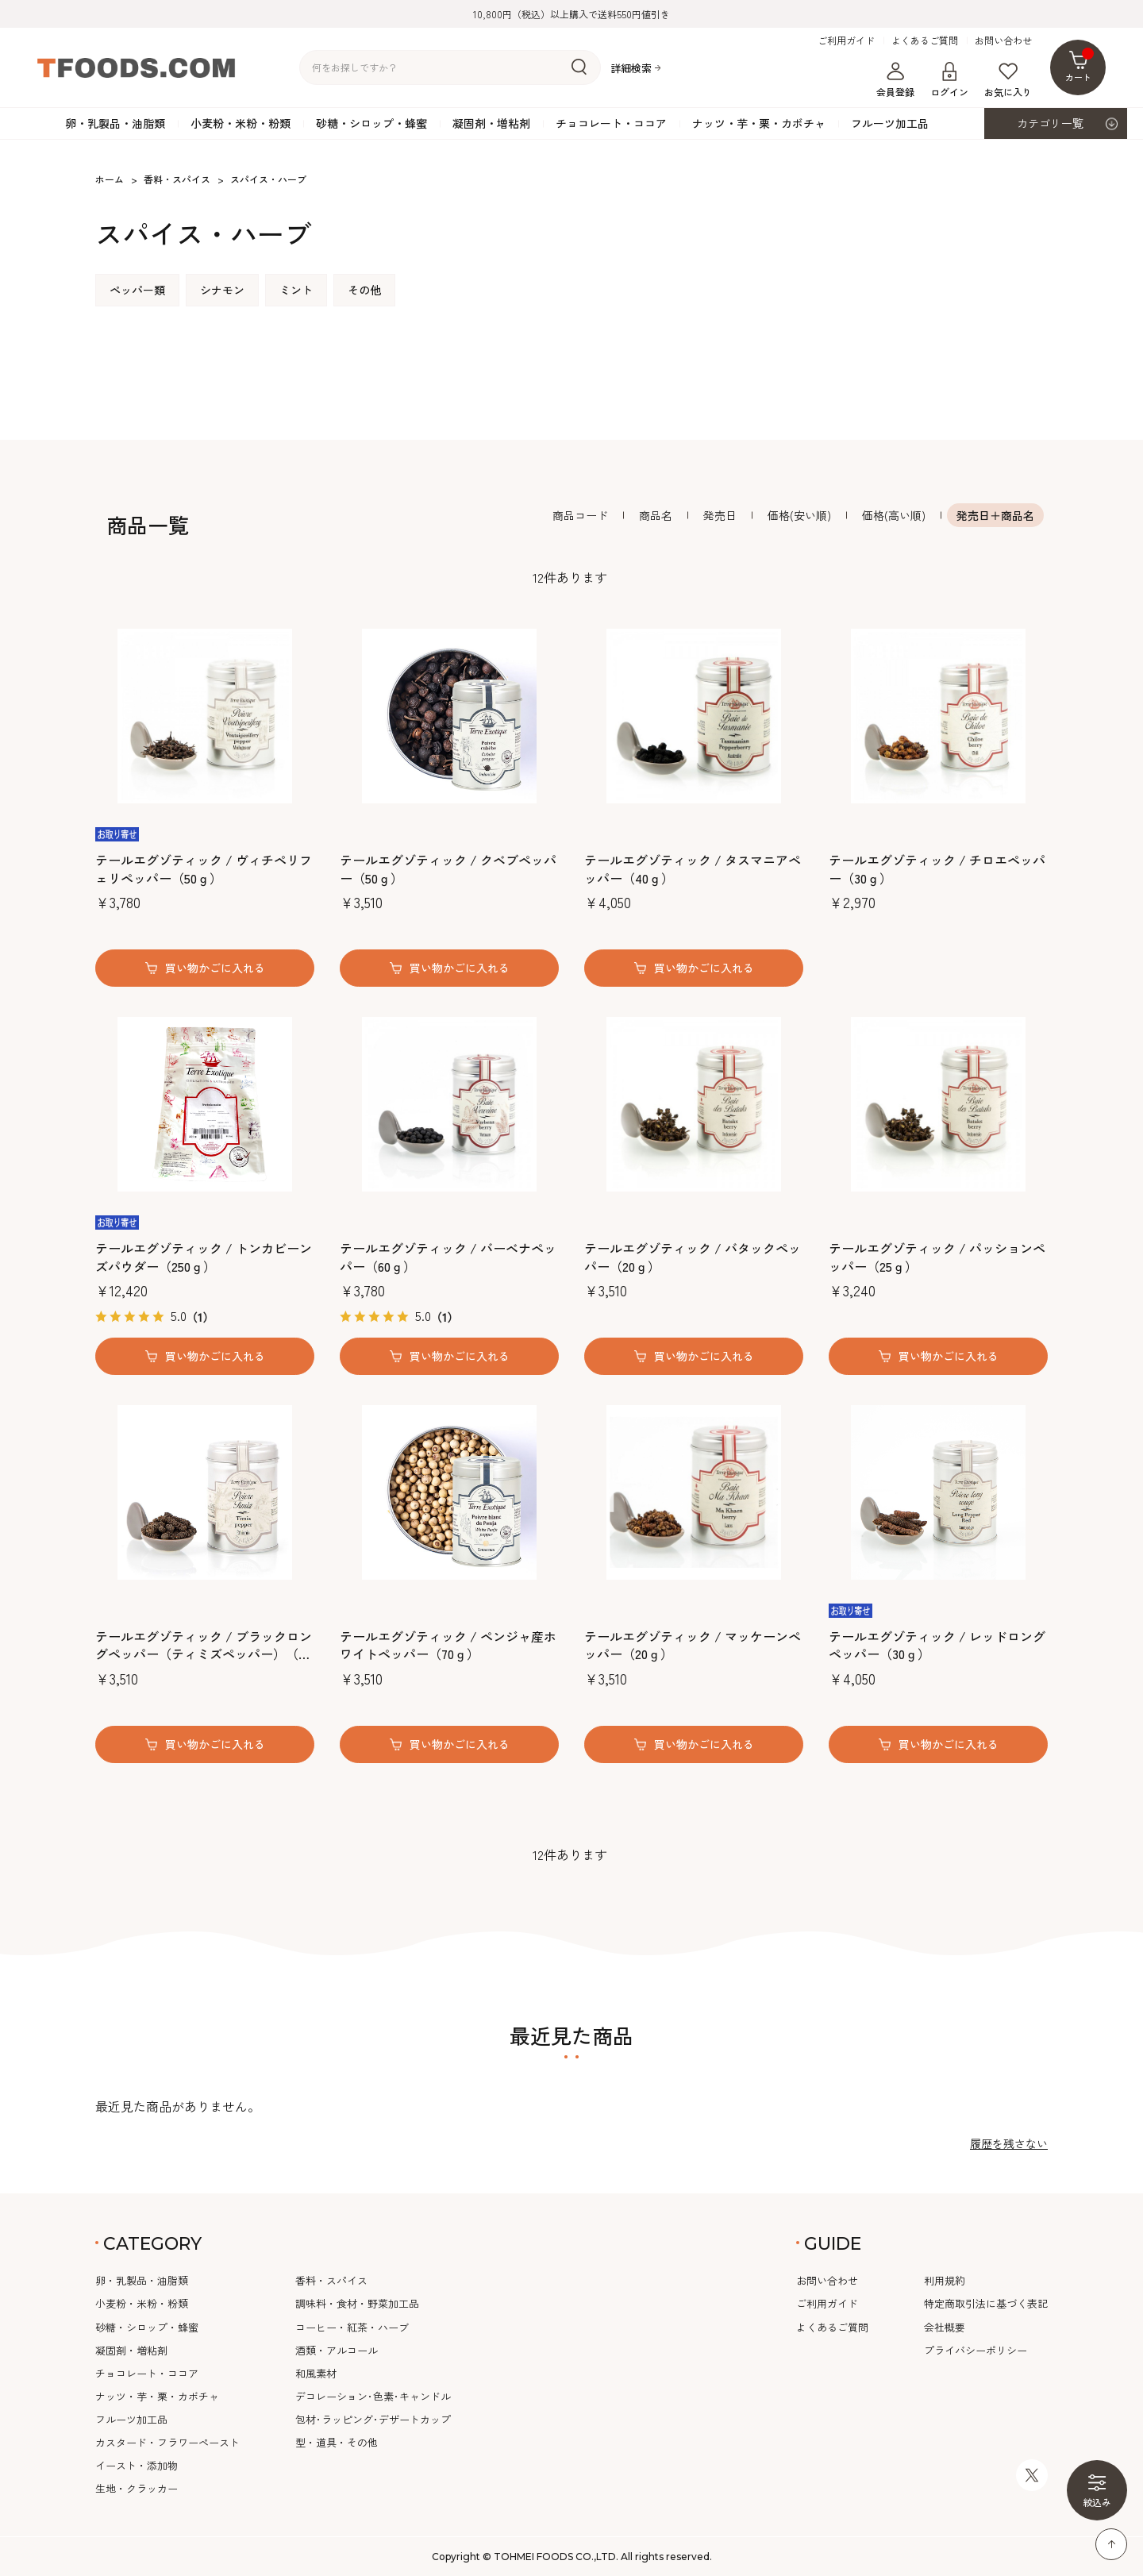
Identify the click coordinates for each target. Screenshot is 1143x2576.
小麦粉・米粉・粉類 (240, 123)
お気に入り (1008, 80)
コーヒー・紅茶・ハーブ (352, 2327)
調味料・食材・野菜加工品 (357, 2303)
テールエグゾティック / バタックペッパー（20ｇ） (692, 1257)
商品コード (580, 515)
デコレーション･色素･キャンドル (373, 2396)
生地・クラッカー (136, 2488)
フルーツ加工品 (890, 123)
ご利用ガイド (846, 40)
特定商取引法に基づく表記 (986, 2303)
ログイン (949, 80)
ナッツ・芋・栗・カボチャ (759, 123)
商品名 (655, 515)
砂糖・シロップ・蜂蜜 (371, 123)
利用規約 (944, 2280)
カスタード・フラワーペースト (167, 2442)
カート (1080, 65)
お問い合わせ (1003, 40)
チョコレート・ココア (611, 123)
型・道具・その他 (336, 2442)
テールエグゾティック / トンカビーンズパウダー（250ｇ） (203, 1257)
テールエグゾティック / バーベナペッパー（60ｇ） (448, 1257)
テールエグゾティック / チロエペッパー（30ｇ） (937, 869)
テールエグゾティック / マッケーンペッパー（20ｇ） (692, 1645)
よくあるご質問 (924, 40)
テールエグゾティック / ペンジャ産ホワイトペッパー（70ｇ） (448, 1645)
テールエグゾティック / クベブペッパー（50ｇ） (448, 869)
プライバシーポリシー (975, 2350)
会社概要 (944, 2327)
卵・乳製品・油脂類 (115, 123)
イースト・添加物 (136, 2465)
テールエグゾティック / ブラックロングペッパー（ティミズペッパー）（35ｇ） (203, 1645)
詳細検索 (631, 67)
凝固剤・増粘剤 (491, 123)
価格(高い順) (894, 515)
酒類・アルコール (336, 2350)
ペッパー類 (137, 290)
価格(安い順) (799, 515)
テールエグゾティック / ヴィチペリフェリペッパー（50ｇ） (203, 869)
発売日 (720, 515)
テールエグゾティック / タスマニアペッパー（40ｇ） (692, 869)
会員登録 (895, 80)
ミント (296, 290)
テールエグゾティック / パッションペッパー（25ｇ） (937, 1257)
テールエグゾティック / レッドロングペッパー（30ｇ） (937, 1645)
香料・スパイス (331, 2280)
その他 (364, 290)
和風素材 (316, 2373)
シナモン (222, 290)
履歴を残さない (1009, 2143)
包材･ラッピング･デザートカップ (373, 2419)
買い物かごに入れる (215, 968)
